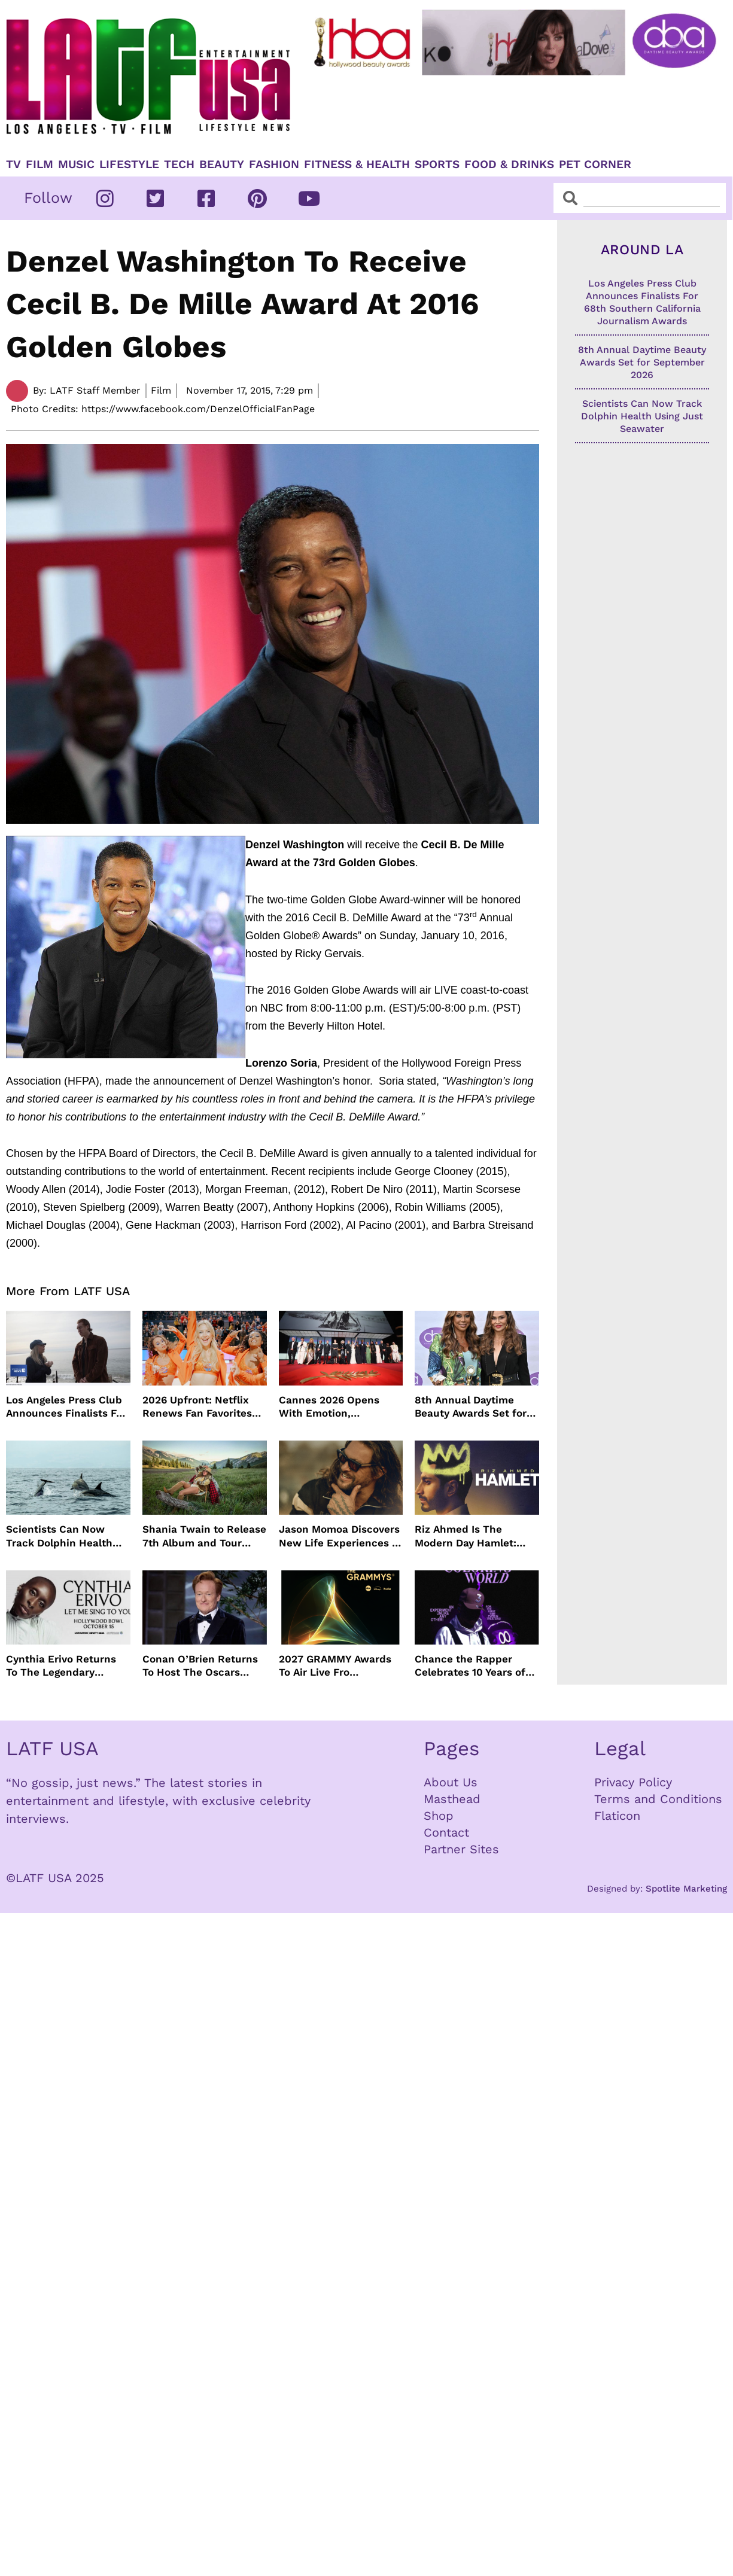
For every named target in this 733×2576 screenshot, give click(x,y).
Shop (439, 1815)
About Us (450, 1782)
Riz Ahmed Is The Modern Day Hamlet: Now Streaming (465, 1536)
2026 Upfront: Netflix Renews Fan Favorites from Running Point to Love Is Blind (198, 1407)
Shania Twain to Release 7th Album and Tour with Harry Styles (204, 1536)
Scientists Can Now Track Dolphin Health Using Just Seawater (59, 1536)
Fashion (274, 164)
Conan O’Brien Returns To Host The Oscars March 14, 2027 (200, 1666)
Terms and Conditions (658, 1799)
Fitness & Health (357, 164)
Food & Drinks (509, 164)
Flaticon (617, 1815)
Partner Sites (461, 1849)
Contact (446, 1832)
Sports (437, 164)
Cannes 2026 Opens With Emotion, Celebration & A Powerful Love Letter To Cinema (338, 1407)
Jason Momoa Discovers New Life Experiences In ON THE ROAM (340, 1536)
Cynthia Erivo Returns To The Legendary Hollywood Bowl (61, 1666)
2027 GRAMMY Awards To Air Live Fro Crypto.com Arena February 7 (335, 1666)
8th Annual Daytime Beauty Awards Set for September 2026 (471, 1407)
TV (13, 164)
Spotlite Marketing (686, 1888)
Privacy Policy (633, 1782)
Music (76, 164)
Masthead (452, 1799)
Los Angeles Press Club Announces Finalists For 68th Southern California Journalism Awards (66, 1407)
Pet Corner (595, 164)
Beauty (221, 164)
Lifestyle (129, 164)
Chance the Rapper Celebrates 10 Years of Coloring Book (470, 1666)
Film (39, 164)
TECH (179, 164)
